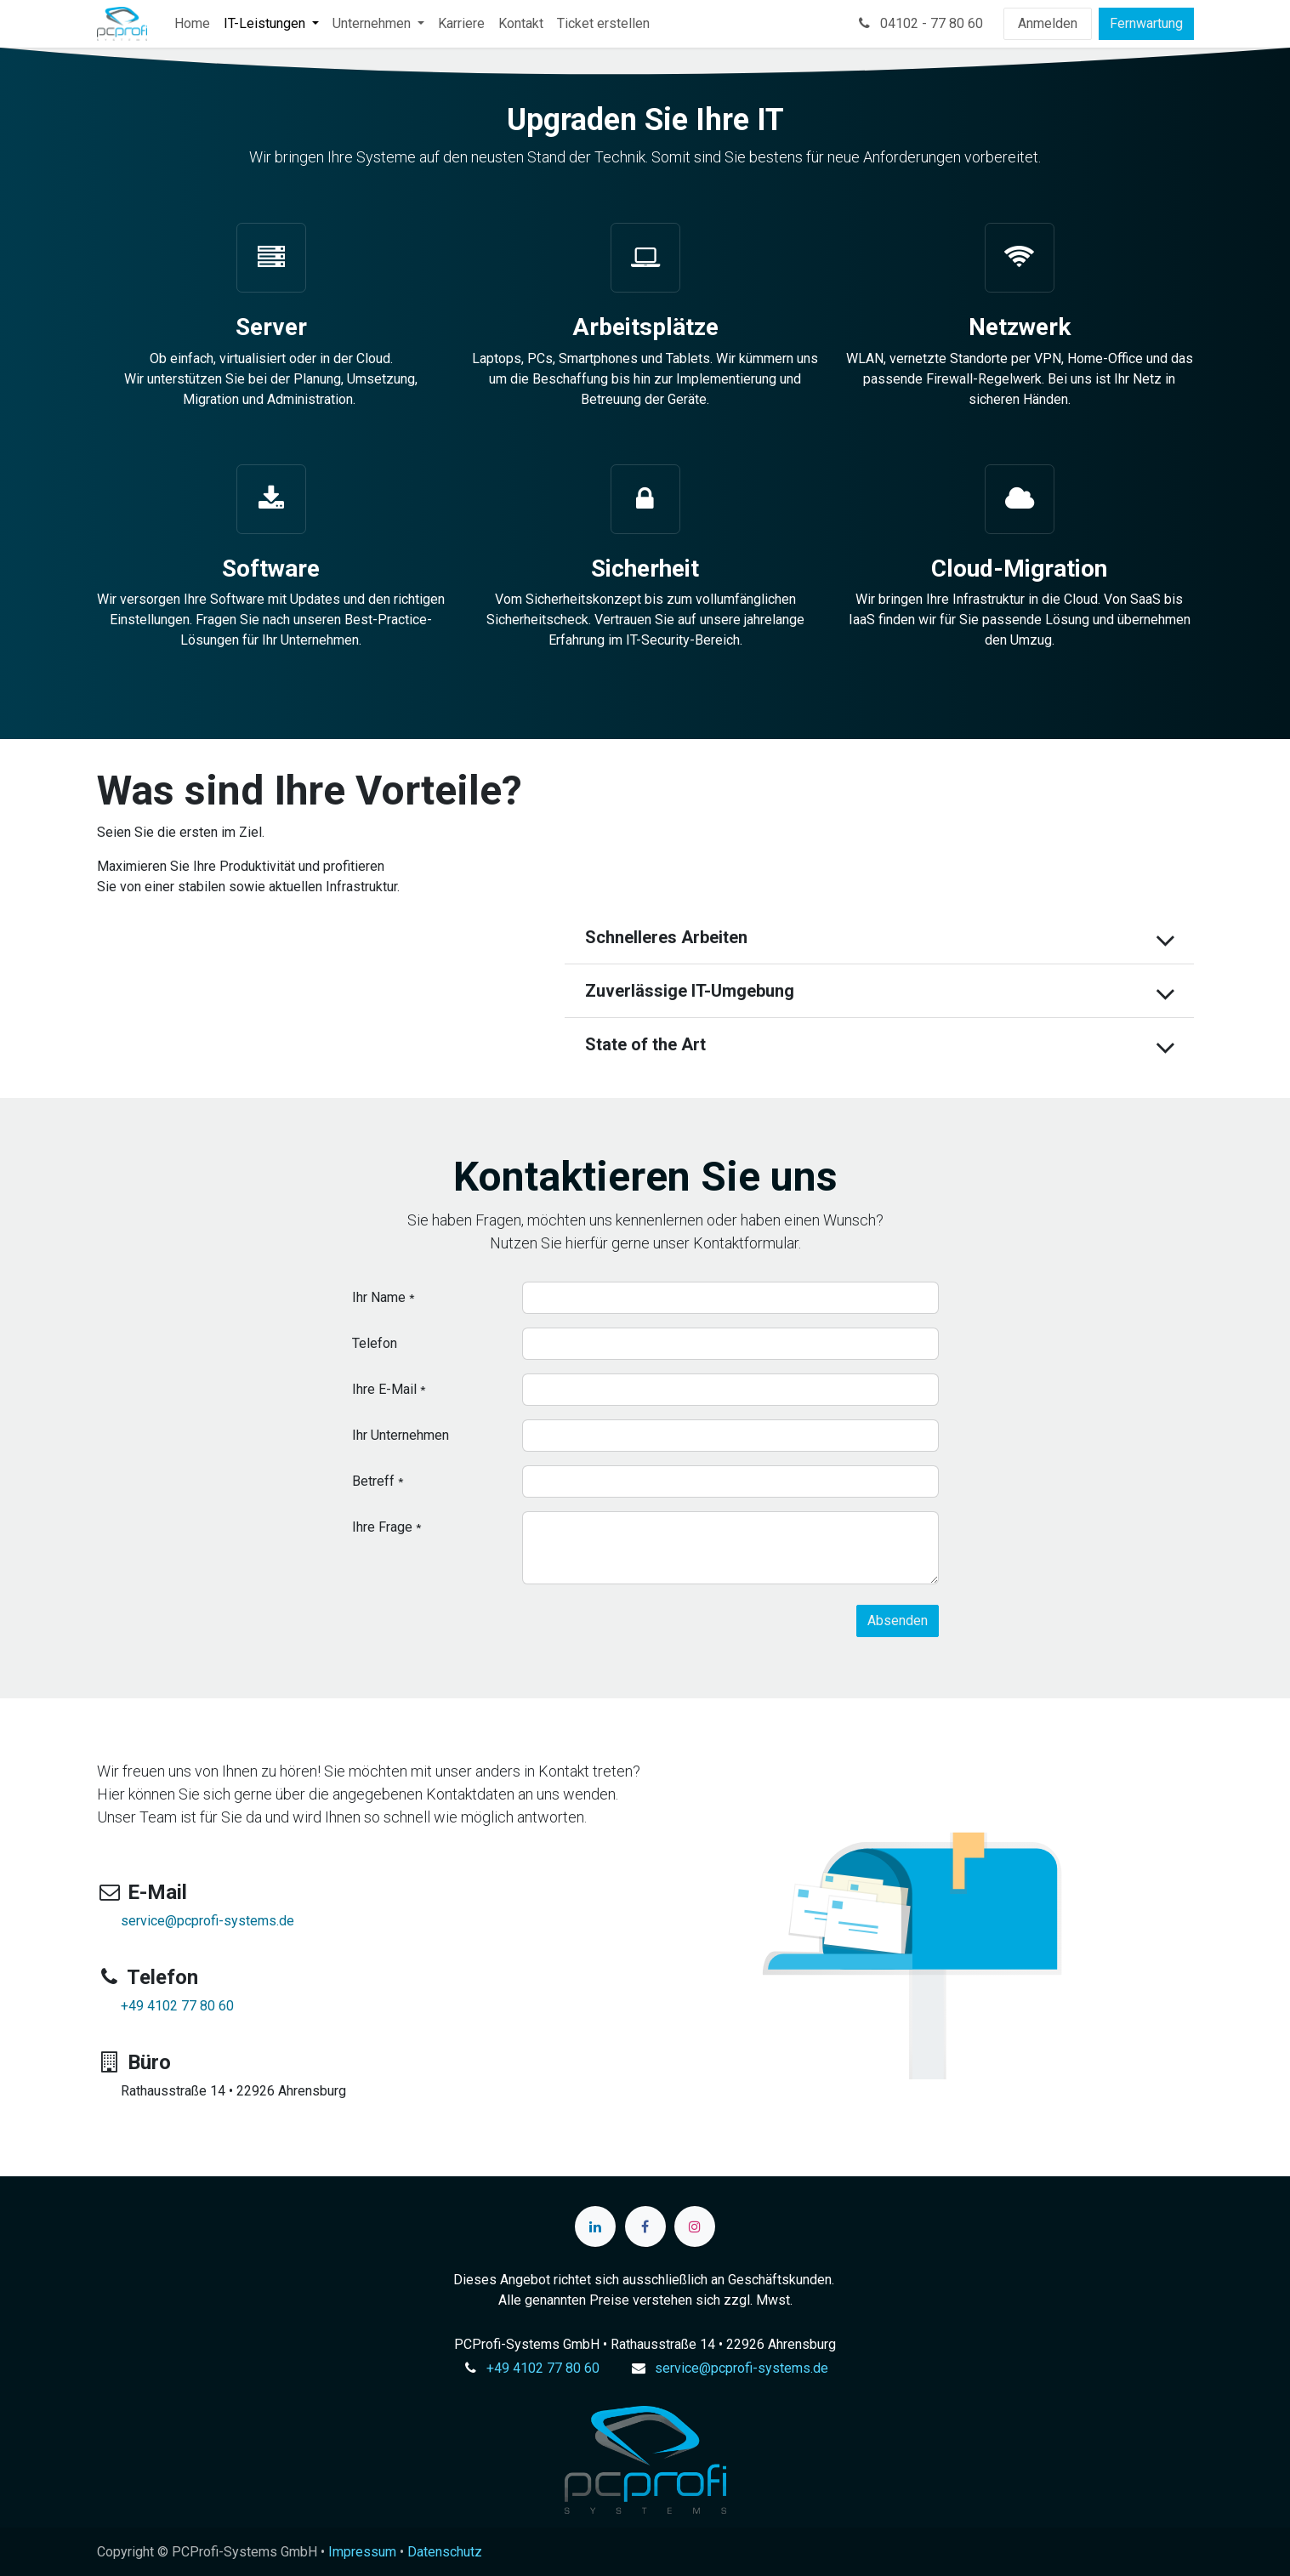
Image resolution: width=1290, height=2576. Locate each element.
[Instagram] (694, 2226)
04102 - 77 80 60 (919, 23)
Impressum (362, 2552)
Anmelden (1047, 23)
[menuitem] (192, 24)
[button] (897, 1621)
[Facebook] (645, 2226)
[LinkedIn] (595, 2226)
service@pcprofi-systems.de (207, 1921)
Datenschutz (444, 2552)
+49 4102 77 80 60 (177, 2006)
